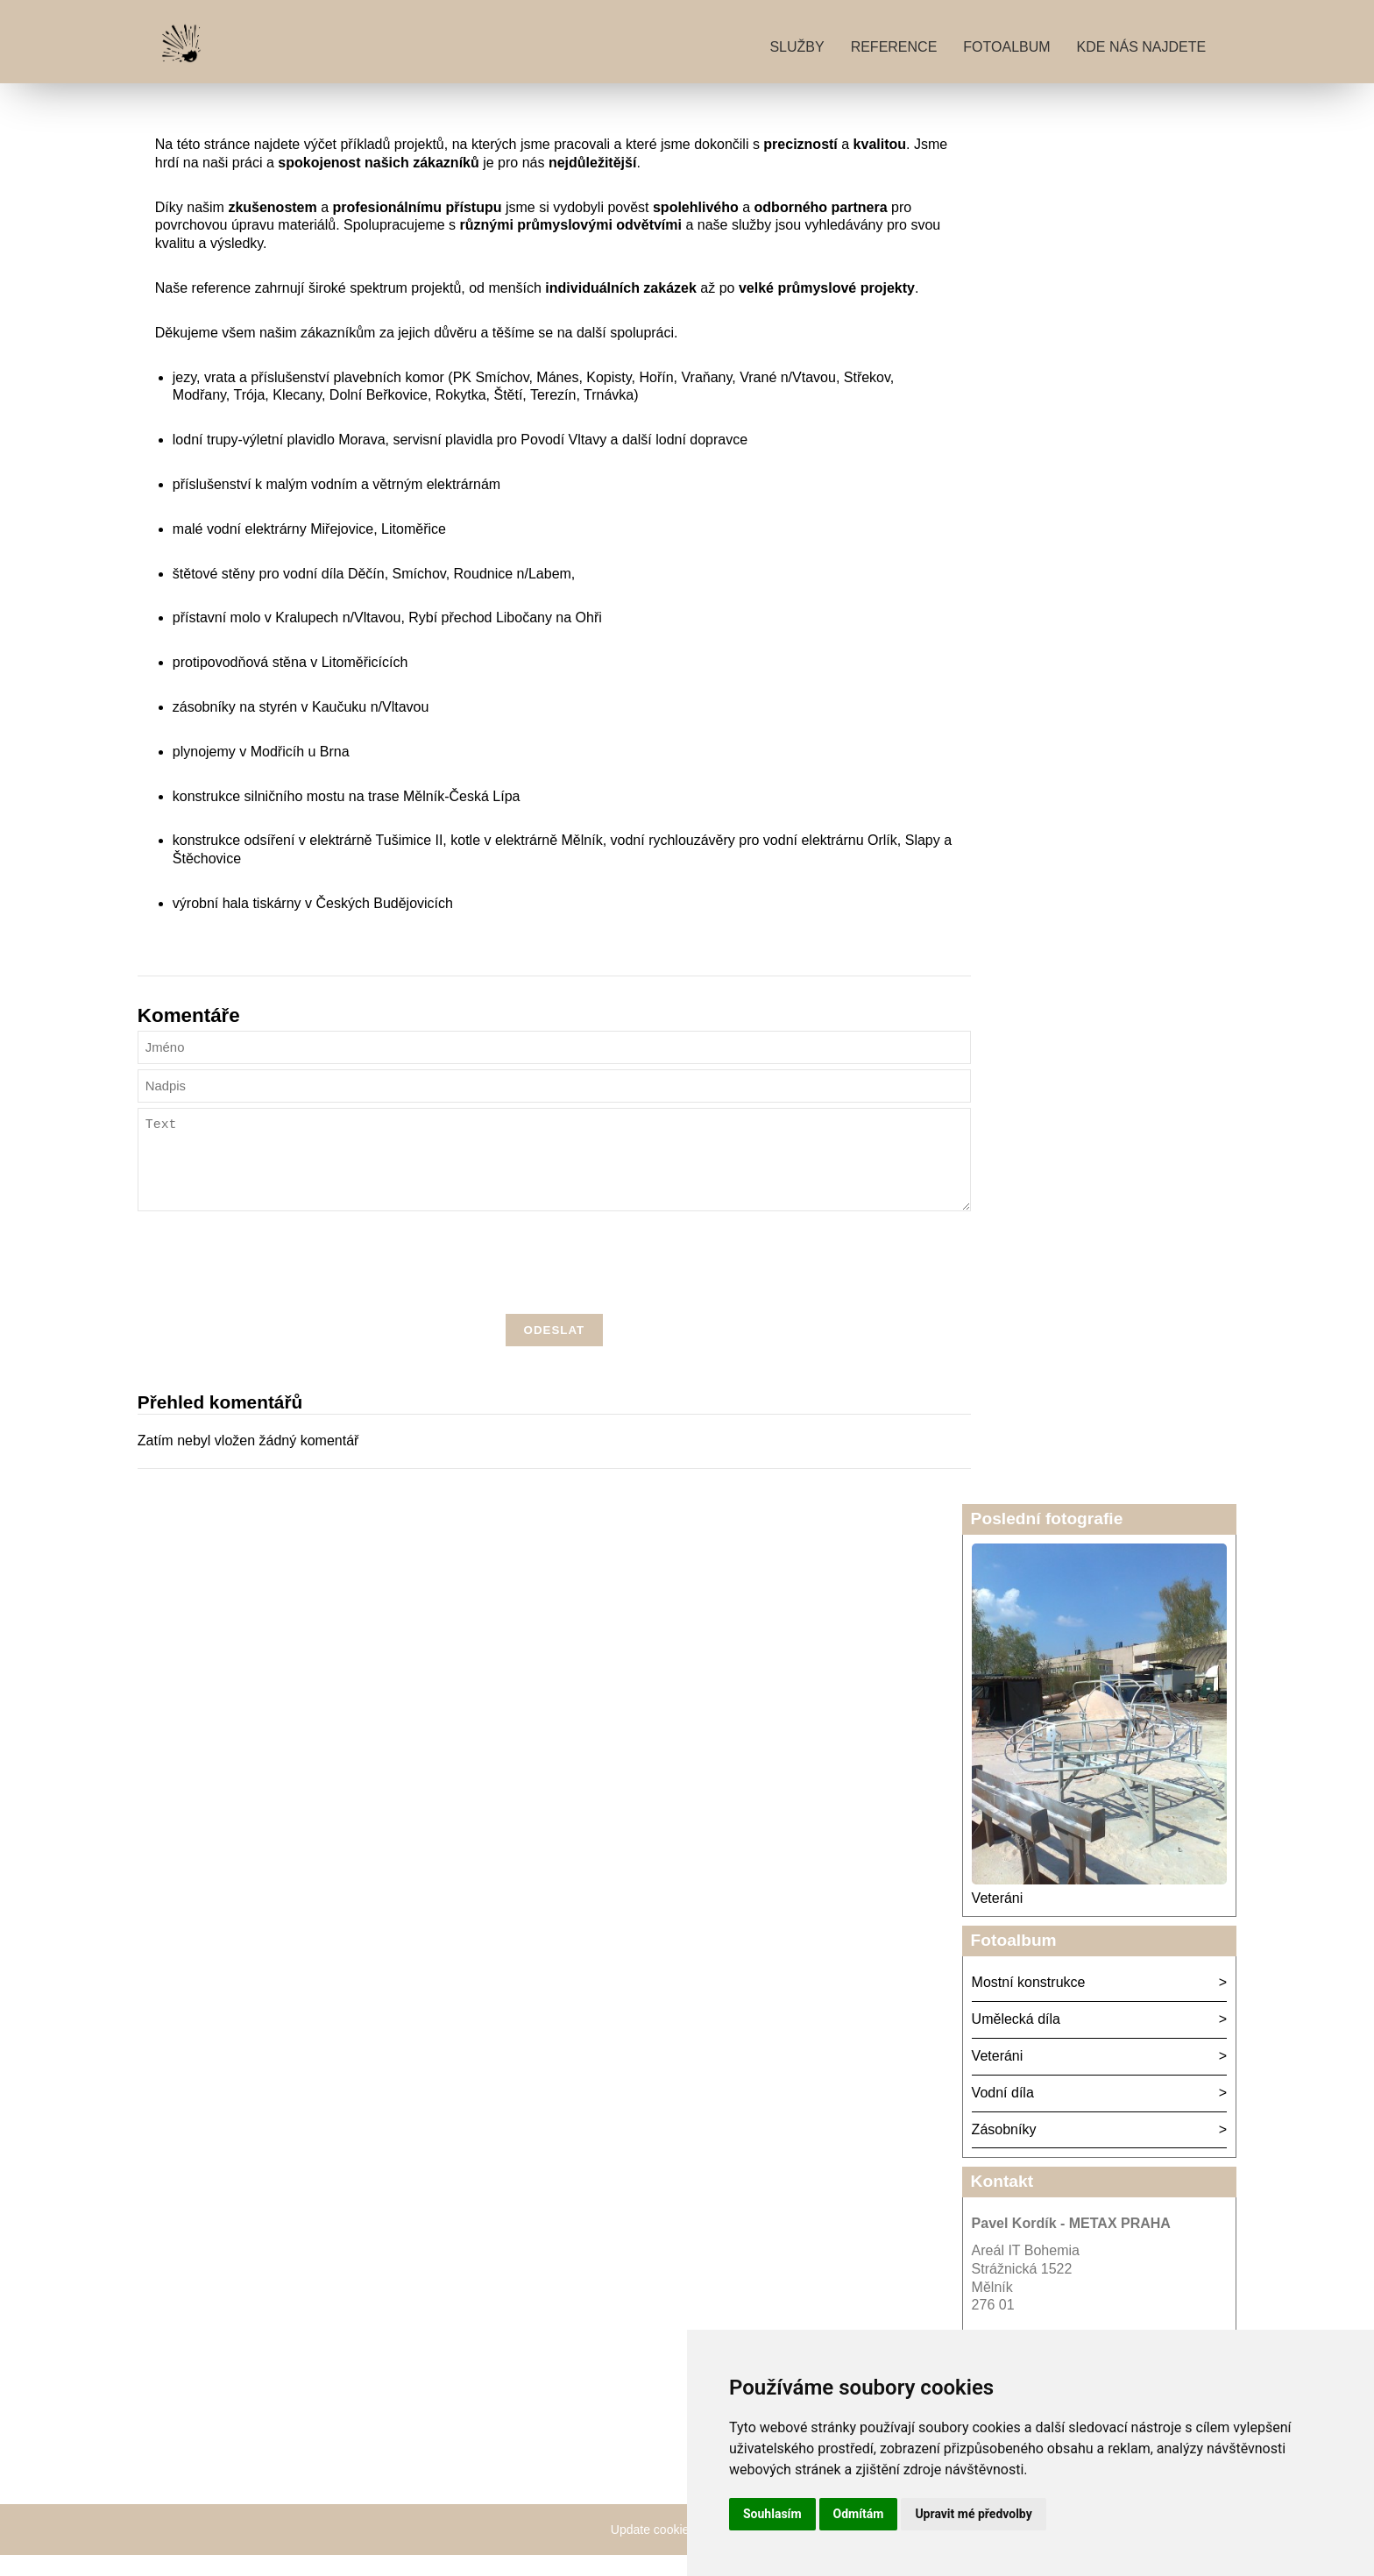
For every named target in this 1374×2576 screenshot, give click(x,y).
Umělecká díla (1016, 2040)
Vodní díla (1003, 2113)
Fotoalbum (1006, 46)
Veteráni (997, 1919)
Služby (796, 46)
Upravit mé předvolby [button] (973, 2514)
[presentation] (554, 1287)
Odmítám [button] (858, 2514)
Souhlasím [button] (772, 2514)
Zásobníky (1004, 2150)
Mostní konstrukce (1029, 2003)
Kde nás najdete (1142, 46)
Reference (894, 46)
